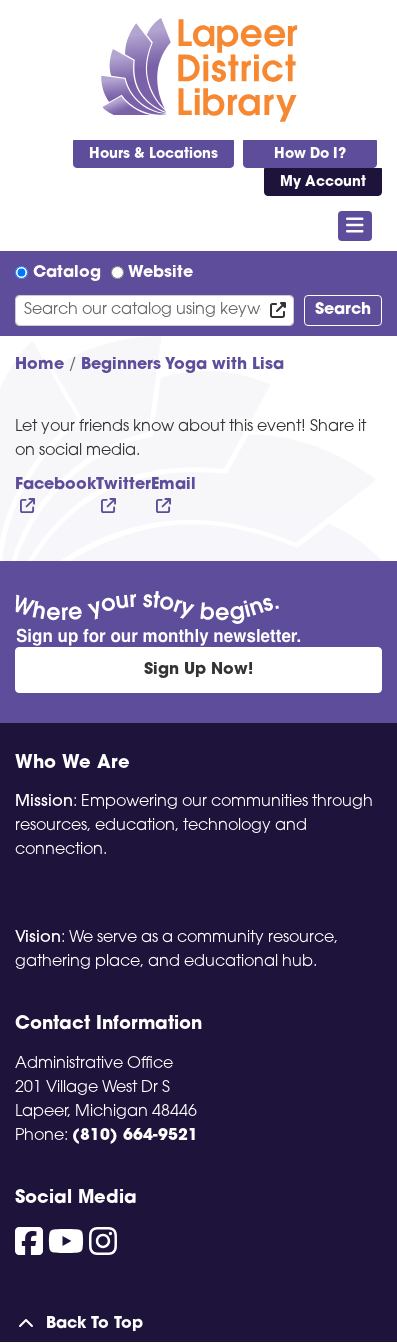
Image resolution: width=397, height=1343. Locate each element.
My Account (323, 182)
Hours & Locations (153, 154)
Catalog (67, 273)
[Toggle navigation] (355, 226)
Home (39, 365)
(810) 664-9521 (135, 1136)
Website (160, 273)
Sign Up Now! (198, 670)
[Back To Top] (198, 1324)
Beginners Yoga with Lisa (182, 365)
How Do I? (310, 154)
